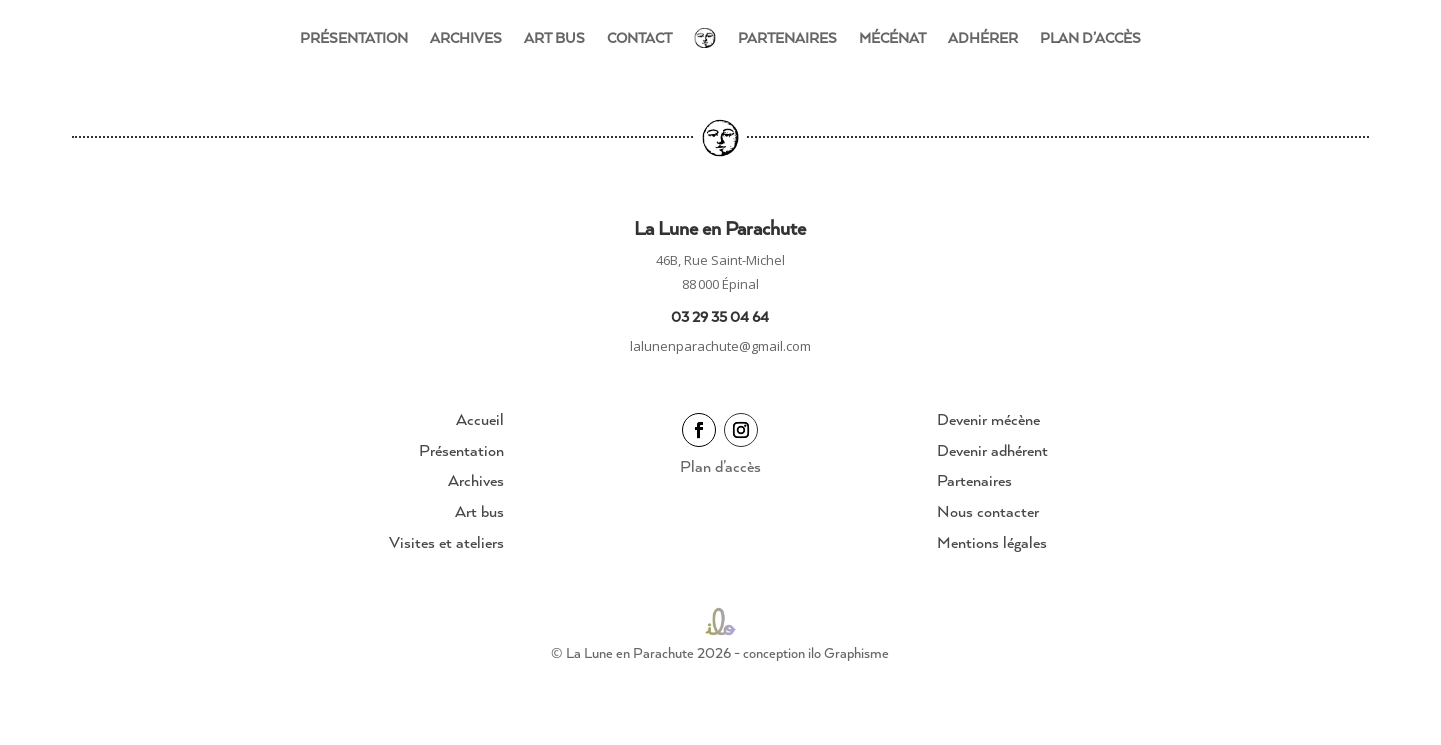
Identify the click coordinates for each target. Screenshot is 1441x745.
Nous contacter (988, 511)
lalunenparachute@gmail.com (720, 346)
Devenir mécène (988, 419)
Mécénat (892, 37)
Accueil (480, 419)
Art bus (554, 37)
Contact (639, 37)
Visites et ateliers (446, 542)
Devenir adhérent (992, 450)
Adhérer (983, 37)
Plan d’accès (1090, 37)
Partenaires (787, 37)
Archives (466, 37)
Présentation (354, 37)
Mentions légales (992, 542)
